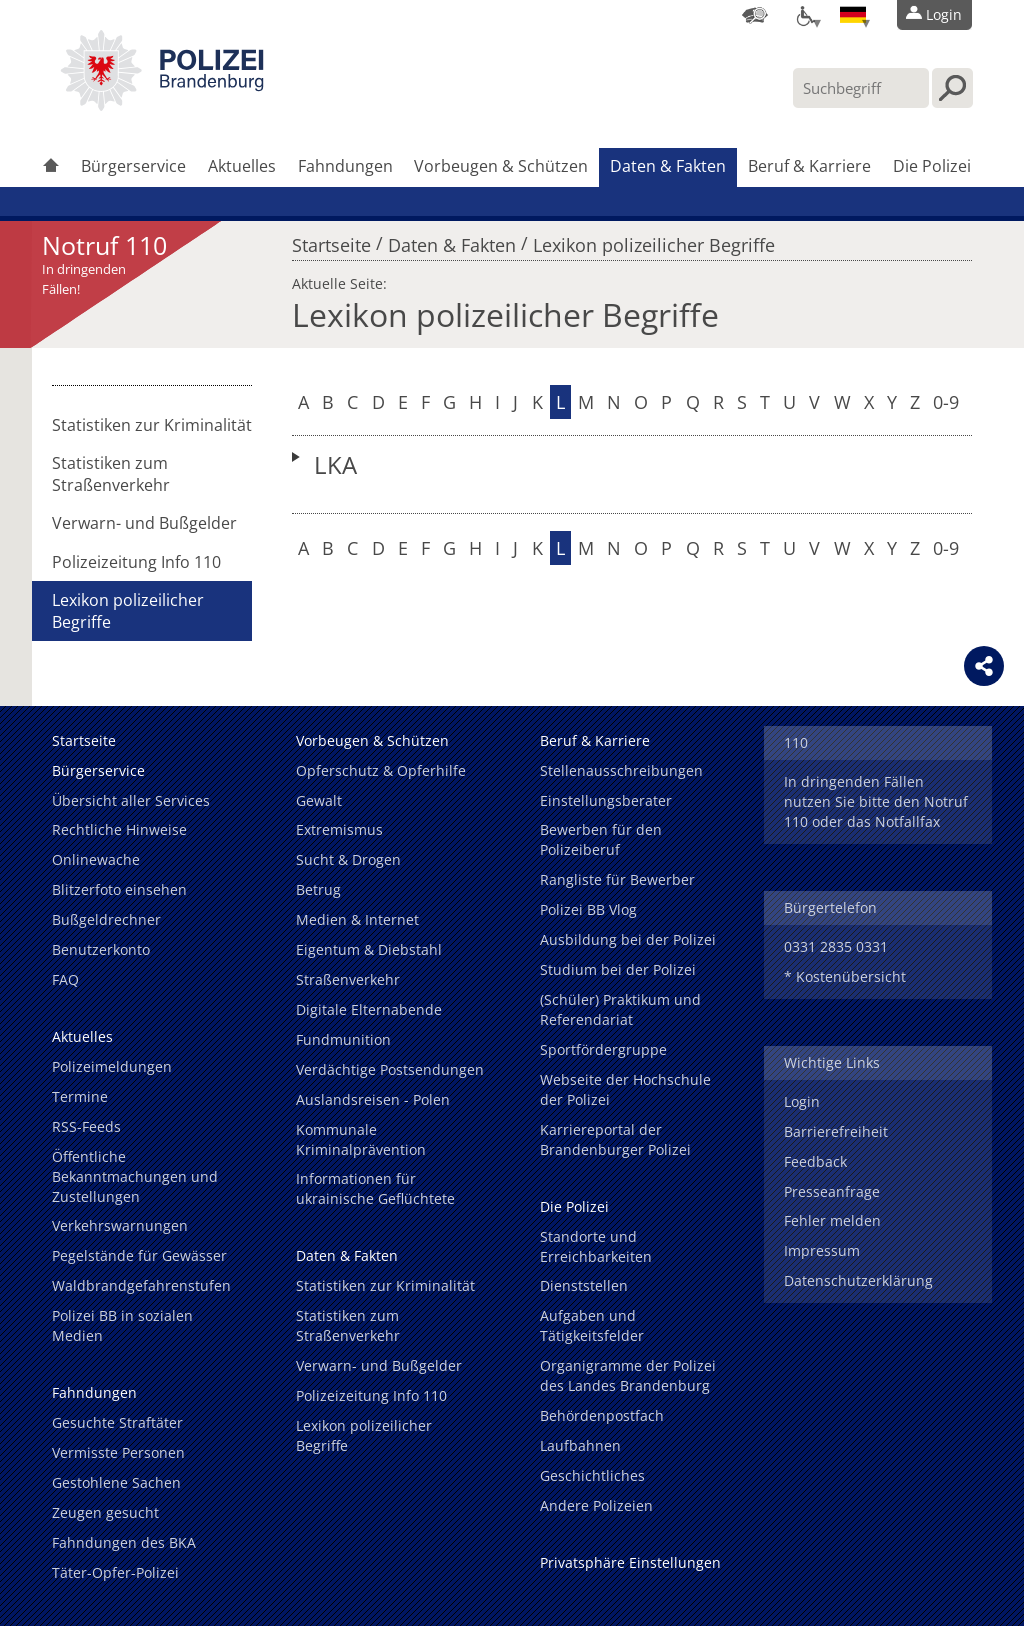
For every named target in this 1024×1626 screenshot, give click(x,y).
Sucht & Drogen (348, 859)
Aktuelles (242, 166)
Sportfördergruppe (603, 1049)
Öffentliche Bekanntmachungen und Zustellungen (135, 1176)
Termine (80, 1096)
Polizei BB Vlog (588, 909)
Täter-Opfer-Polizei (115, 1572)
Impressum (822, 1250)
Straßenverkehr (348, 979)
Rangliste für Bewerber (617, 879)
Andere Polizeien (596, 1505)
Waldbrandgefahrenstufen (141, 1285)
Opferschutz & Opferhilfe (381, 770)
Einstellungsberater (606, 800)
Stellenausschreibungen (621, 770)
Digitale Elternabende (369, 1009)
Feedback (815, 1161)
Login (802, 1101)
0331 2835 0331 (836, 946)
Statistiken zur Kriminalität (152, 425)
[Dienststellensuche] (755, 15)
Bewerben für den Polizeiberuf (601, 839)
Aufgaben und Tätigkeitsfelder (592, 1325)
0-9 (946, 402)
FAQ (65, 979)
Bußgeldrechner (106, 919)
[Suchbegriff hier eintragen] (861, 88)
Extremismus (339, 829)
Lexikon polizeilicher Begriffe (654, 240)
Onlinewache (96, 859)
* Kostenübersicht (845, 976)
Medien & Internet (357, 919)
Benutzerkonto (101, 949)
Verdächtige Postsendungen (390, 1069)
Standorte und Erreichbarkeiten (596, 1246)
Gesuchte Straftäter (117, 1422)
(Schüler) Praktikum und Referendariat (620, 1009)
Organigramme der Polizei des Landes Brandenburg (628, 1375)
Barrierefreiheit (836, 1131)
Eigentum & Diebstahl (369, 949)
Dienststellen (584, 1285)
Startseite (331, 240)
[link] (162, 105)
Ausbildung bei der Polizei (628, 939)
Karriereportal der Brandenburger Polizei (615, 1139)
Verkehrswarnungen (120, 1225)
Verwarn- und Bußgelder (144, 523)
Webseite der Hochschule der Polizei (625, 1089)
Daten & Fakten (668, 166)
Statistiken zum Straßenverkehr (111, 474)
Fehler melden (832, 1220)
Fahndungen (345, 166)
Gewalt (319, 800)
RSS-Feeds (86, 1126)
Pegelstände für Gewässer (139, 1255)
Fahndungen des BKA (124, 1542)
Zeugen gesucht (105, 1512)
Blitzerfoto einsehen (119, 889)
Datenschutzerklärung (858, 1280)
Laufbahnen (580, 1445)
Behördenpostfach (602, 1415)
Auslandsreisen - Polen (373, 1099)
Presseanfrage (832, 1191)
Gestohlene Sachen (116, 1482)
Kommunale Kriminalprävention (361, 1139)
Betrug (318, 889)
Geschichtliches (592, 1475)
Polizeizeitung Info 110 (136, 562)
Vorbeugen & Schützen (501, 166)
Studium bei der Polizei (618, 969)
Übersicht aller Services (131, 800)
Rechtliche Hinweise (119, 829)
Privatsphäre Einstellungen (630, 1562)
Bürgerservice (133, 166)
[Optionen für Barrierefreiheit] (804, 15)
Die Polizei (932, 166)
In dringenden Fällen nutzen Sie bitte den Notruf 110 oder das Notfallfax (876, 801)
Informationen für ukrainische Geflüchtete (375, 1188)
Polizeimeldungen (112, 1066)
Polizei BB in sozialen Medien (122, 1325)
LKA (335, 464)
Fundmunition (343, 1039)
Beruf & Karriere (809, 166)
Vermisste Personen (118, 1452)
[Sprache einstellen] (853, 15)
